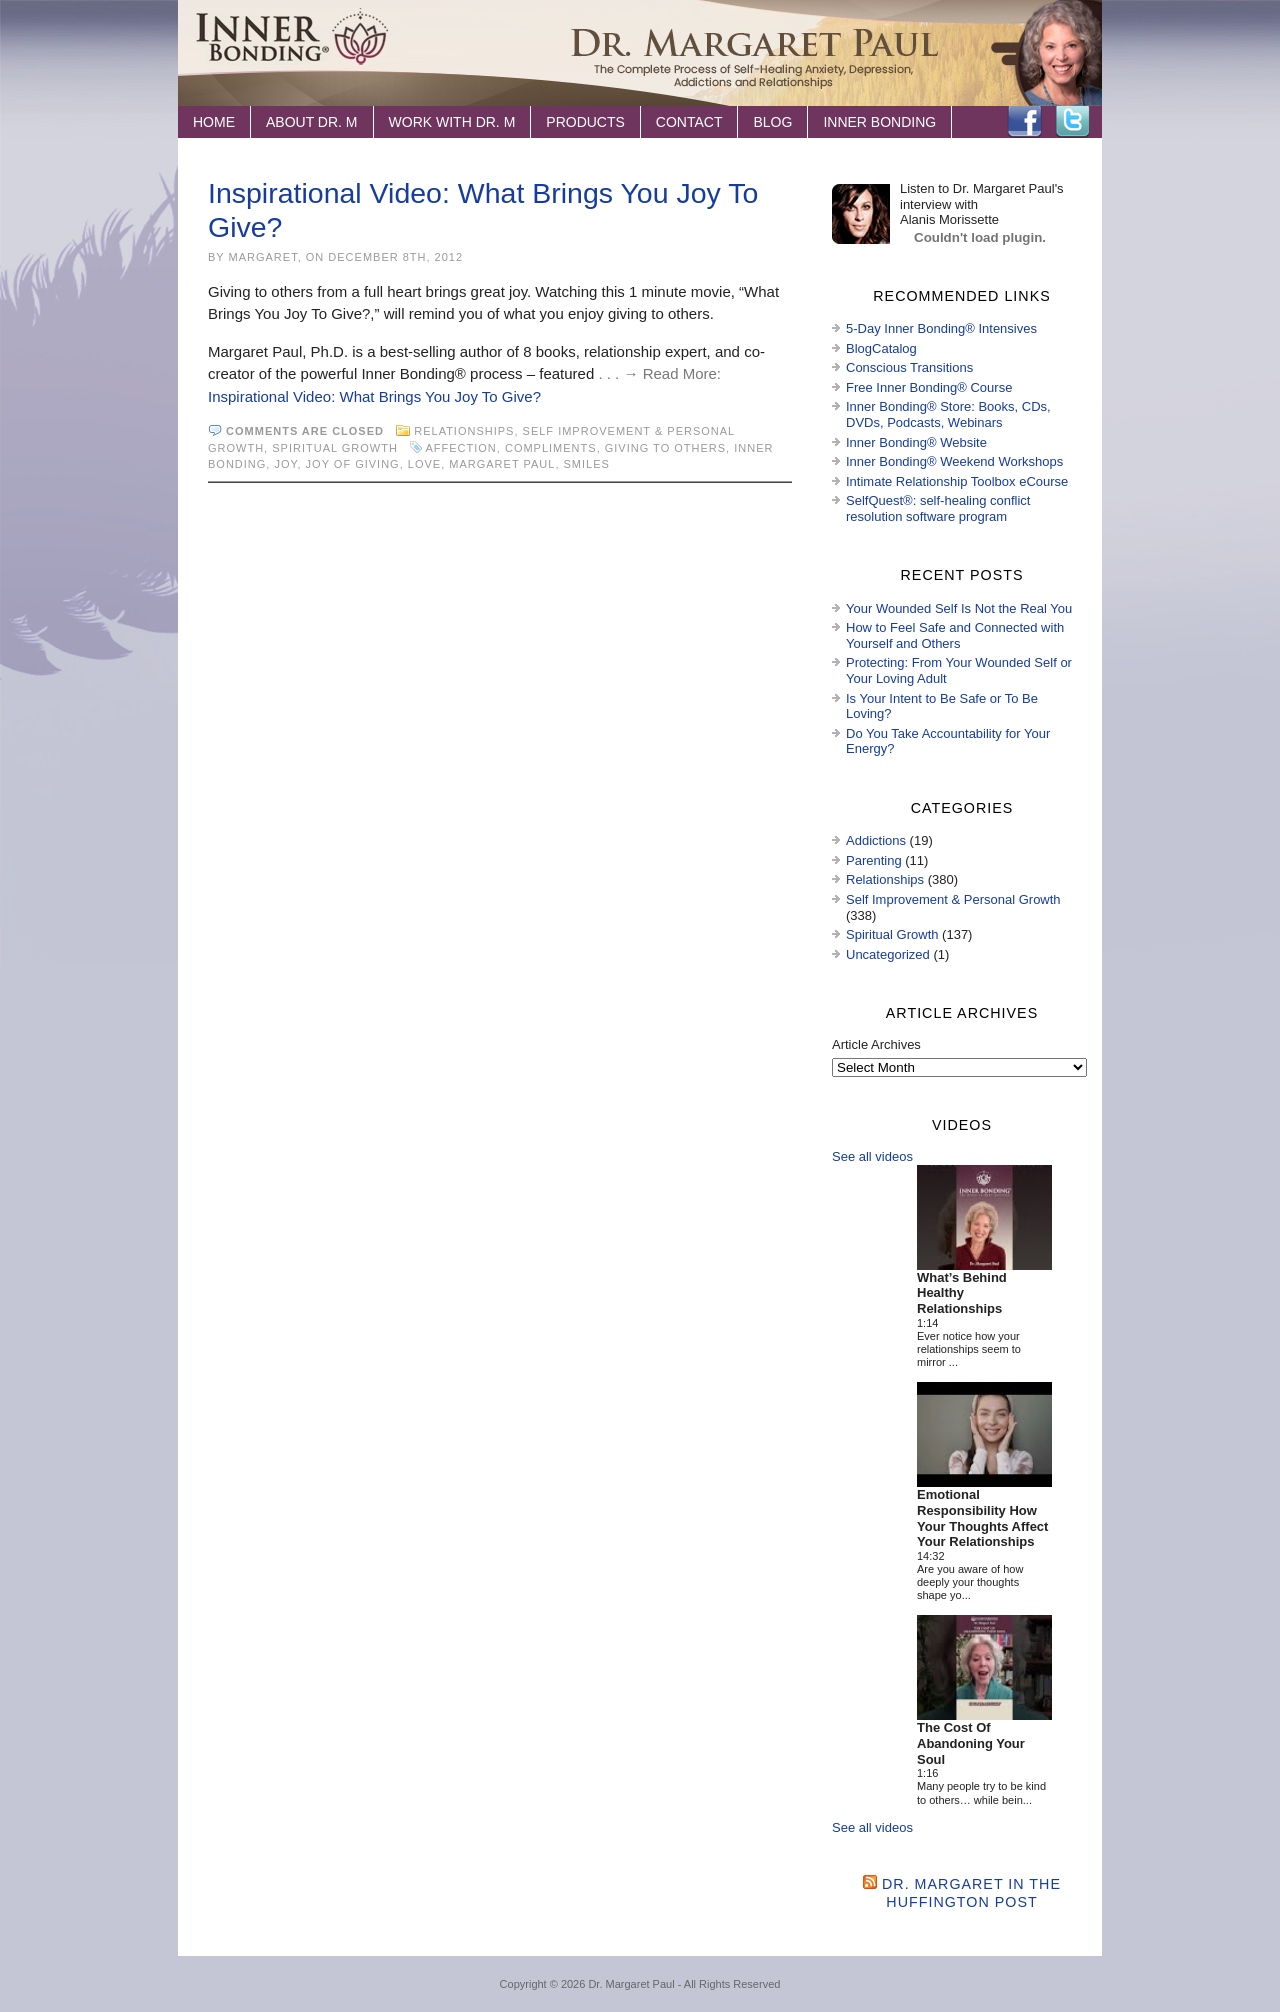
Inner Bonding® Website (916, 442)
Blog (772, 122)
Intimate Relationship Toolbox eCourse (957, 481)
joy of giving (353, 464)
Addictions (876, 840)
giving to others (665, 448)
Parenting (874, 860)
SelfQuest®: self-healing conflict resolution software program (938, 508)
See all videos (872, 1156)
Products (585, 122)
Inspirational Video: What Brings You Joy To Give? (374, 396)
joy (285, 464)
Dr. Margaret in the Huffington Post (971, 1892)
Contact (689, 122)
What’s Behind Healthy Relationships (962, 1293)
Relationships (464, 431)
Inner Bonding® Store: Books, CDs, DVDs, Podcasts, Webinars (948, 414)
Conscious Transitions (909, 367)
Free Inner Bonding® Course (929, 387)
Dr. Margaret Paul (631, 1984)
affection (460, 448)
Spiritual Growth (335, 448)
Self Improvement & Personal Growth (953, 899)
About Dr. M (312, 122)
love (424, 464)
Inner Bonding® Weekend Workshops (954, 461)
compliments (551, 448)
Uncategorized (888, 954)
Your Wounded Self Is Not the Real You (959, 608)
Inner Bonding (879, 122)
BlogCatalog (881, 348)
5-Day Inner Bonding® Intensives (941, 328)
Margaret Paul (502, 464)
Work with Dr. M (452, 122)
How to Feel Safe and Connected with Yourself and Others (955, 635)
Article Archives (876, 1044)
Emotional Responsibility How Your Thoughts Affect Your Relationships (982, 1518)
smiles (587, 464)
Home (214, 122)
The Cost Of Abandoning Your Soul (971, 1743)
